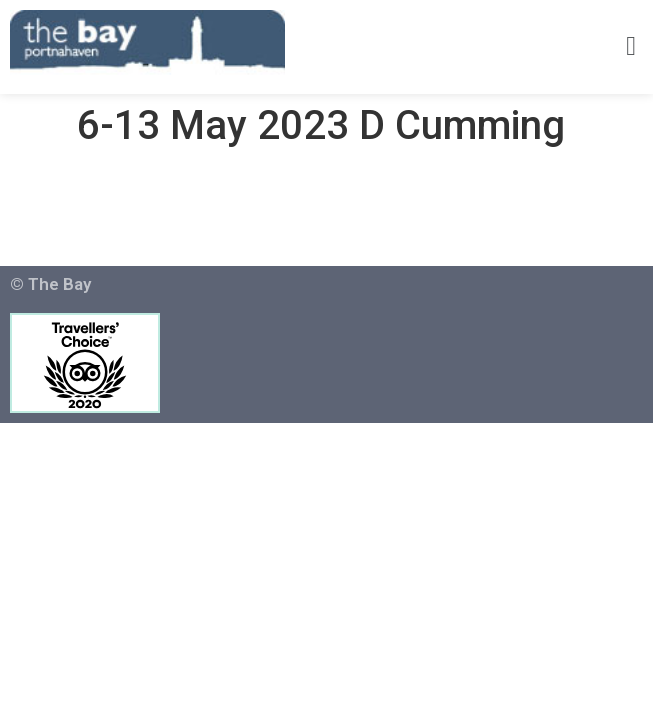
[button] (631, 47)
